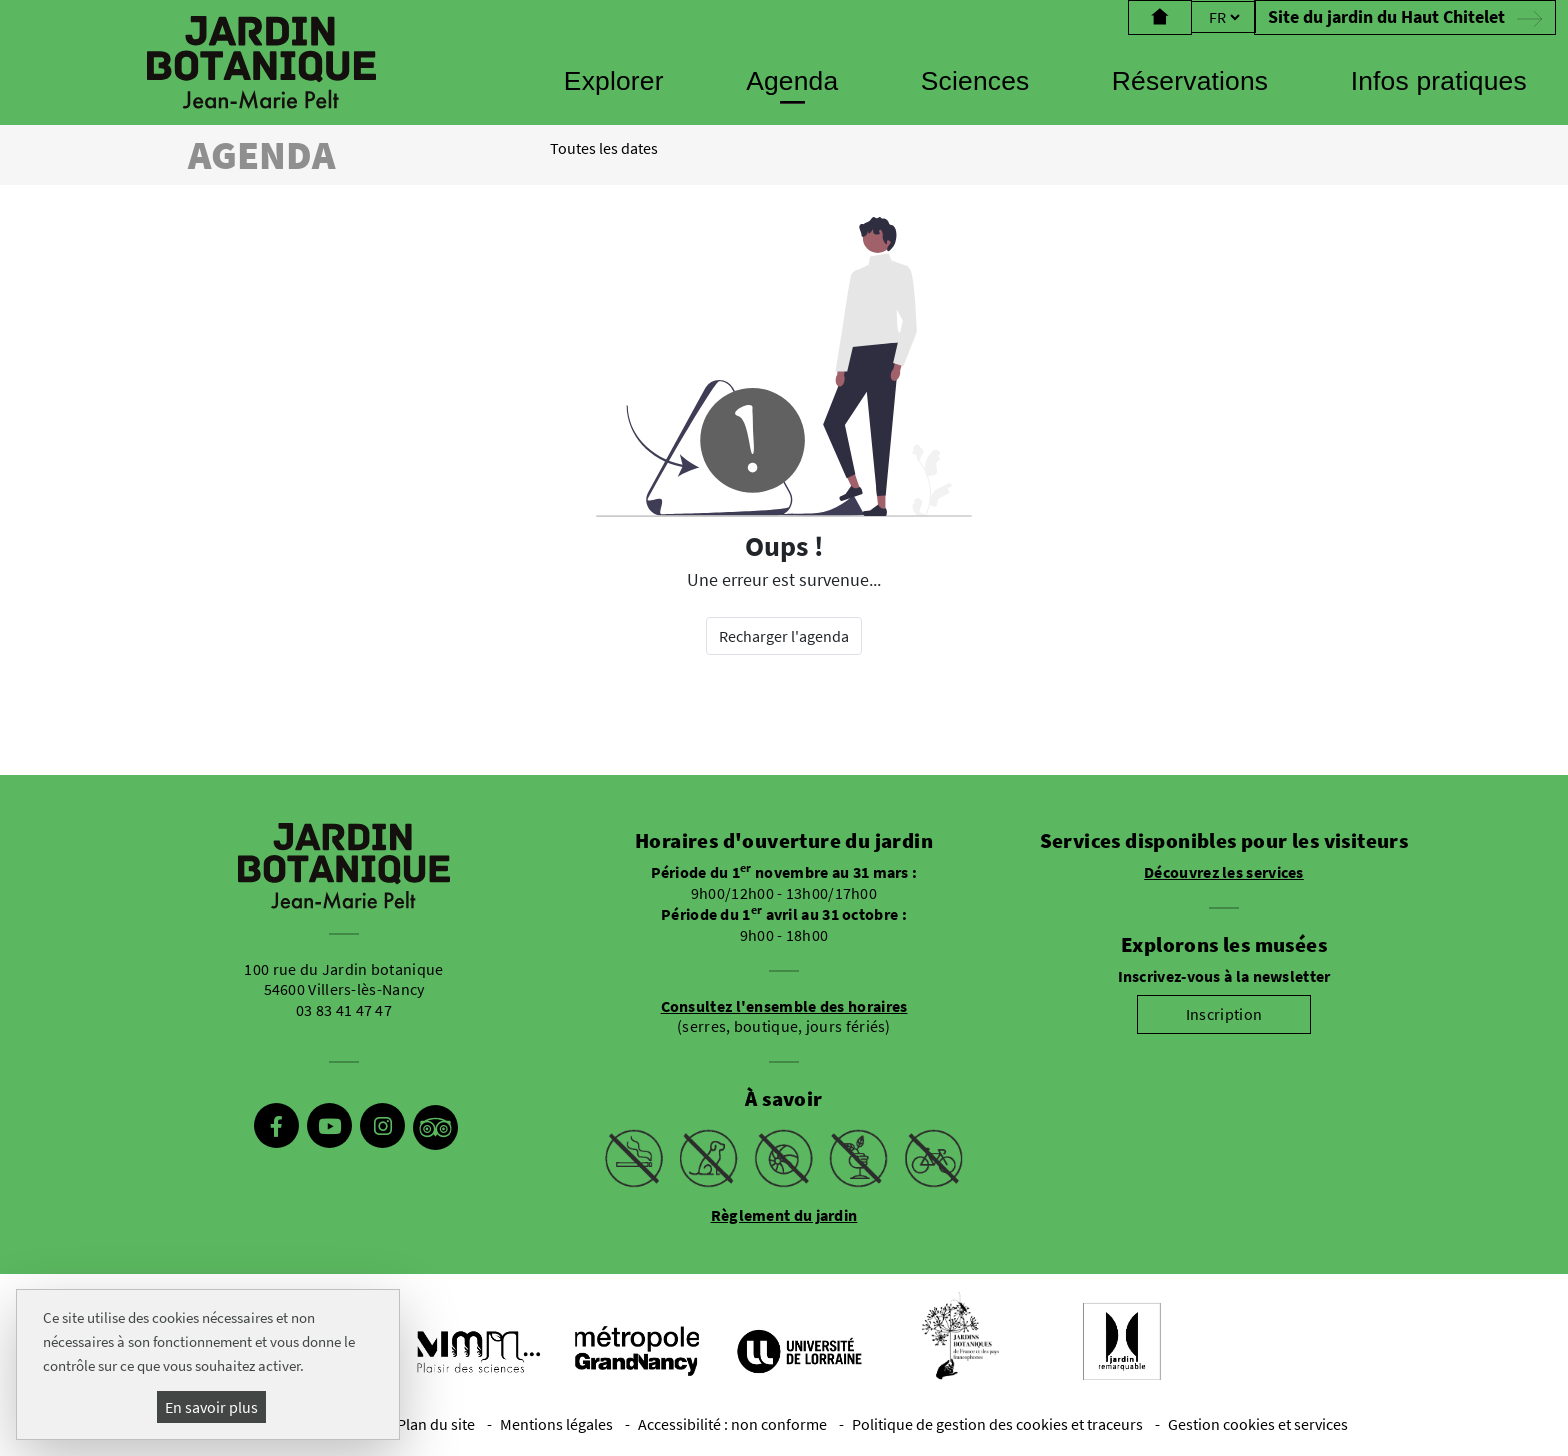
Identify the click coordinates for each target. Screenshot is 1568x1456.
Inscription (1224, 1014)
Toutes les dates (604, 148)
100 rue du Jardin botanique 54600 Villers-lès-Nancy (343, 979)
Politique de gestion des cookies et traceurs (997, 1424)
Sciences (975, 81)
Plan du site (436, 1424)
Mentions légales (556, 1424)
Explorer (614, 81)
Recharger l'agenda (784, 636)
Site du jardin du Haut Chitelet (1405, 17)
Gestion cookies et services (1258, 1424)
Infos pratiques (1439, 81)
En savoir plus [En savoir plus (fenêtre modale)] (211, 1407)
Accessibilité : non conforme (732, 1424)
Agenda (792, 81)
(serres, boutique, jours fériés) (784, 1016)
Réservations (1190, 81)
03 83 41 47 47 (344, 1010)
